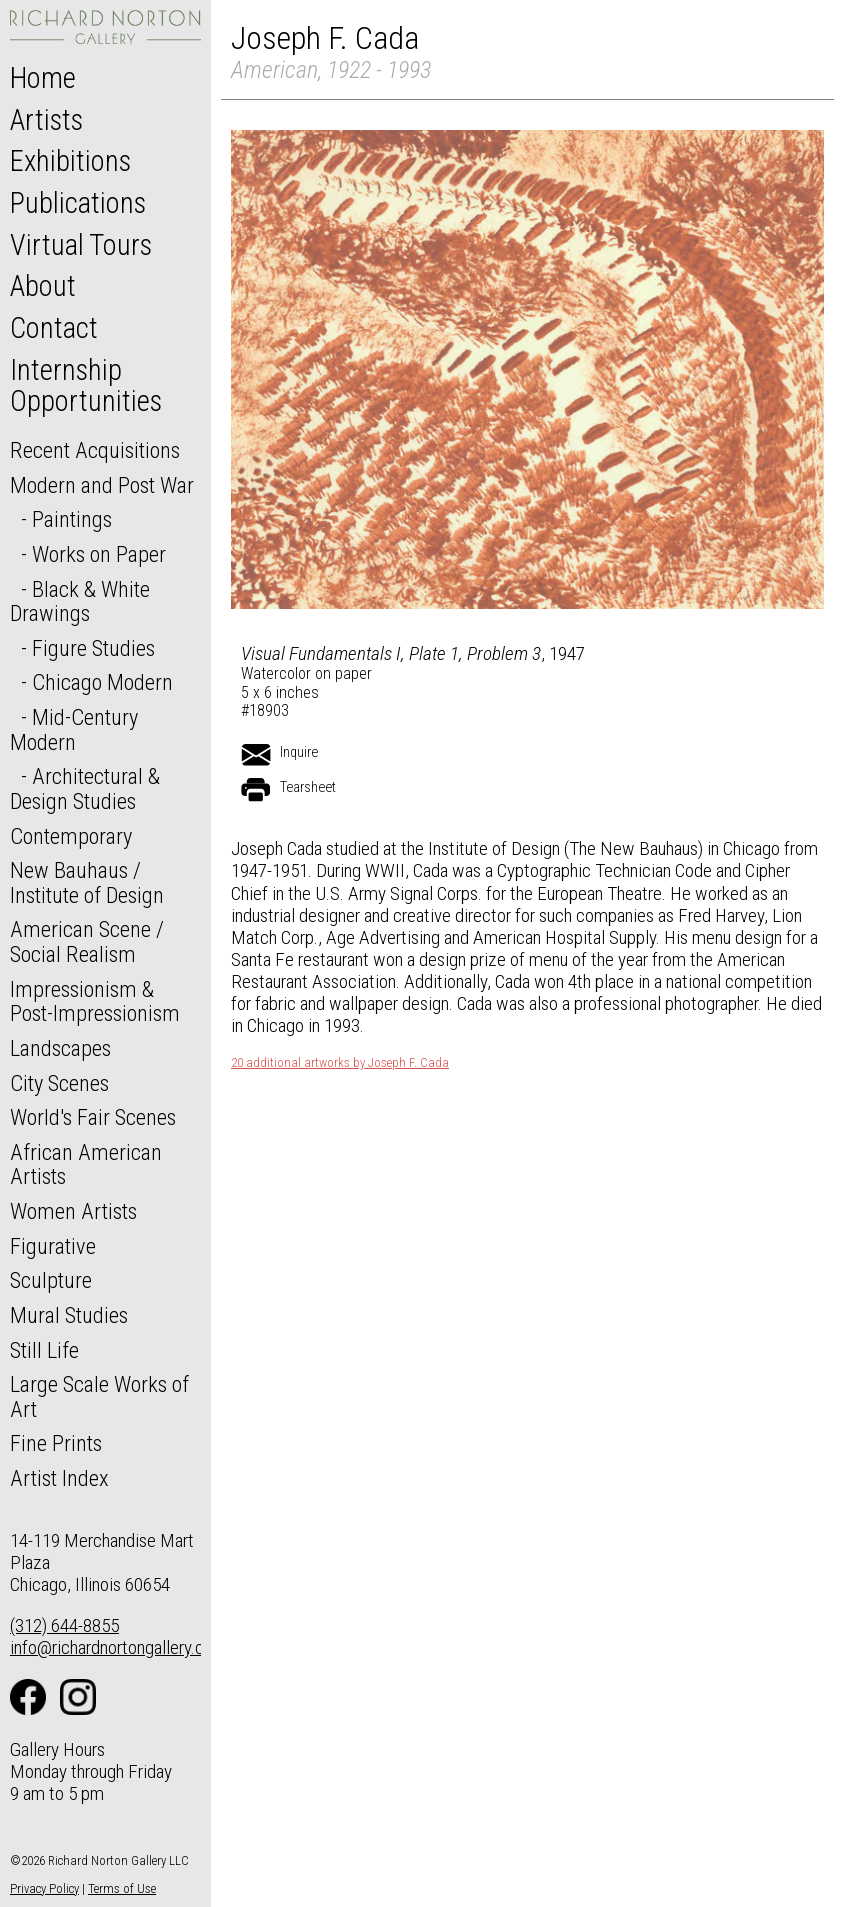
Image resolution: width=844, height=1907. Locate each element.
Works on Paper (99, 554)
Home (43, 78)
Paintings (72, 519)
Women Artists (73, 1211)
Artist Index (59, 1478)
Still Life (44, 1350)
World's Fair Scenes (93, 1117)
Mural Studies (69, 1315)
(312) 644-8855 (64, 1625)
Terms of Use (122, 1888)
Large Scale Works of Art (99, 1396)
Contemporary (71, 836)
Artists (46, 120)
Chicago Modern (102, 682)
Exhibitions (70, 161)
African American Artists (86, 1164)
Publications (78, 203)
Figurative (53, 1246)
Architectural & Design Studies (85, 788)
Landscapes (60, 1048)
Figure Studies (93, 648)
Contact (54, 328)
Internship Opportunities (86, 386)
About (43, 286)
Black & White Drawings (80, 601)
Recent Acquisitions (95, 450)
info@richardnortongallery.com (118, 1647)
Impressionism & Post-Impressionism (95, 1001)
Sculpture (51, 1280)
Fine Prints (56, 1443)
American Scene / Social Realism (87, 941)
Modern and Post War (102, 485)
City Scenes (59, 1083)
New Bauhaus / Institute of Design (87, 882)
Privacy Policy (44, 1888)
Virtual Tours (81, 245)
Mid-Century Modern (74, 729)
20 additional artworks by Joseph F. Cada (340, 1063)
